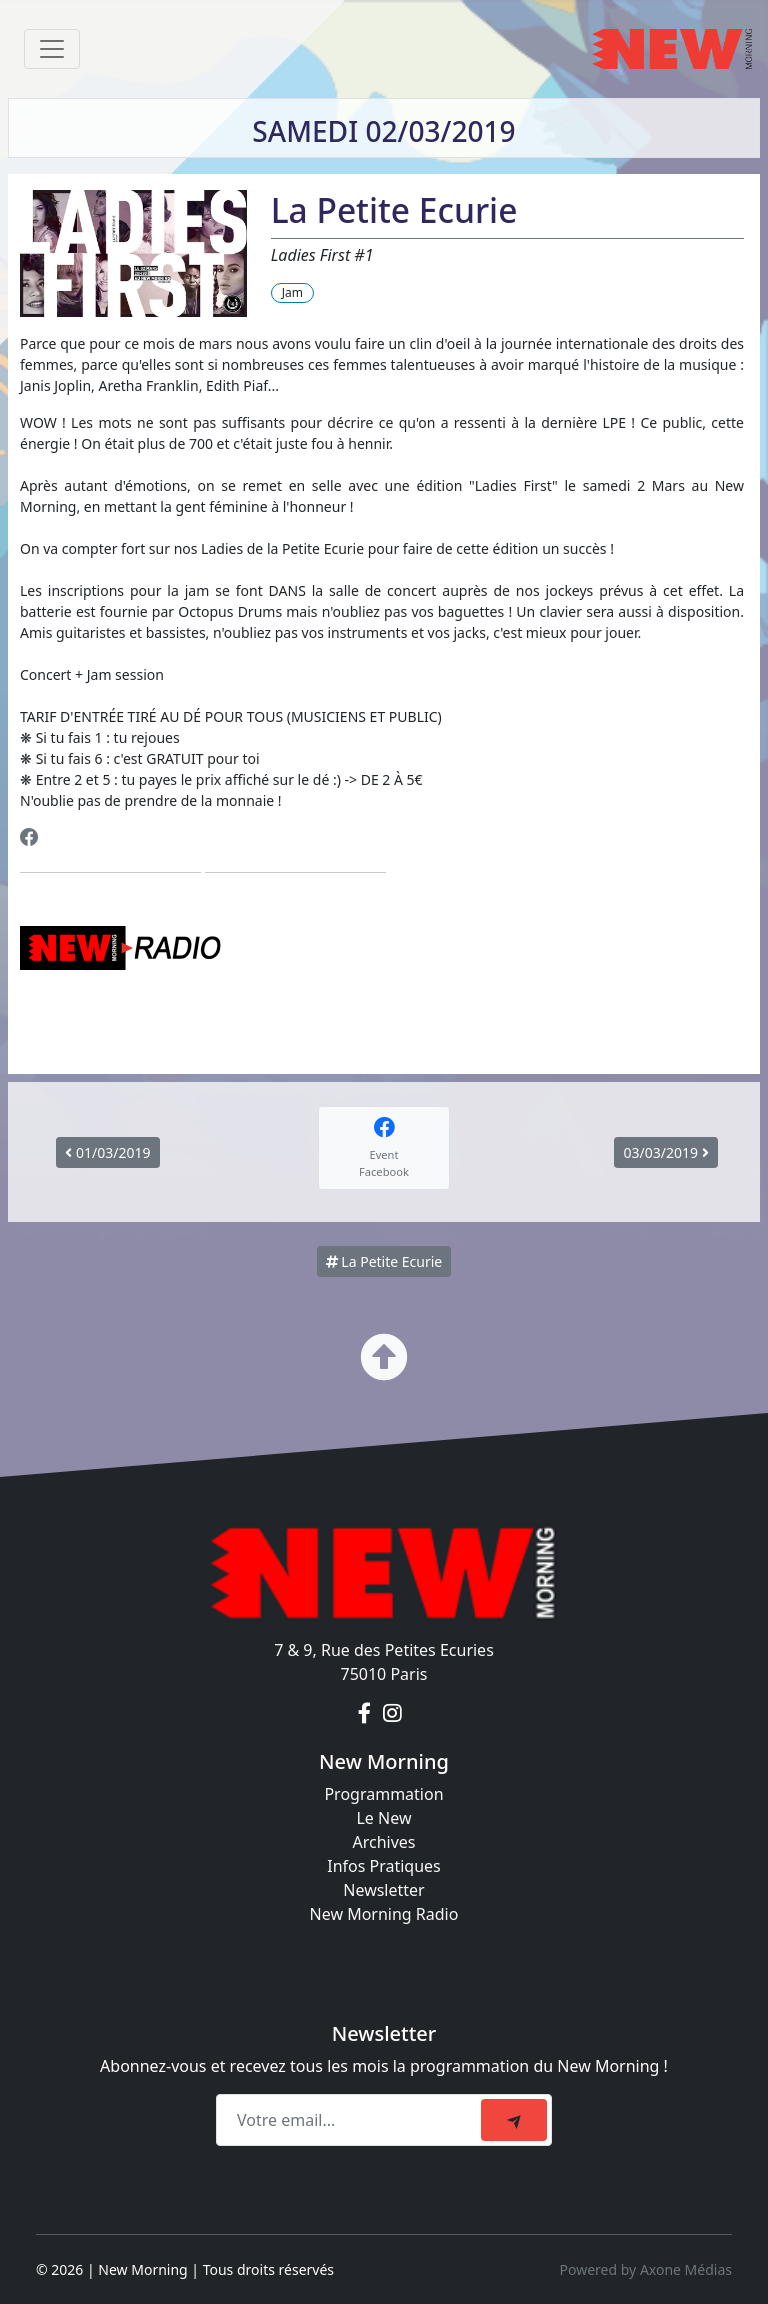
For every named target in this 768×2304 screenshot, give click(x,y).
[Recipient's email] (351, 2120)
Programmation (383, 1794)
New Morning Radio (384, 1914)
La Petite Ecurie (384, 1261)
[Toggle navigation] (52, 49)
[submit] (514, 2120)
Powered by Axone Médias (646, 2269)
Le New (383, 1818)
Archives (383, 1842)
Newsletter (383, 1890)
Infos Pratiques (384, 1866)
